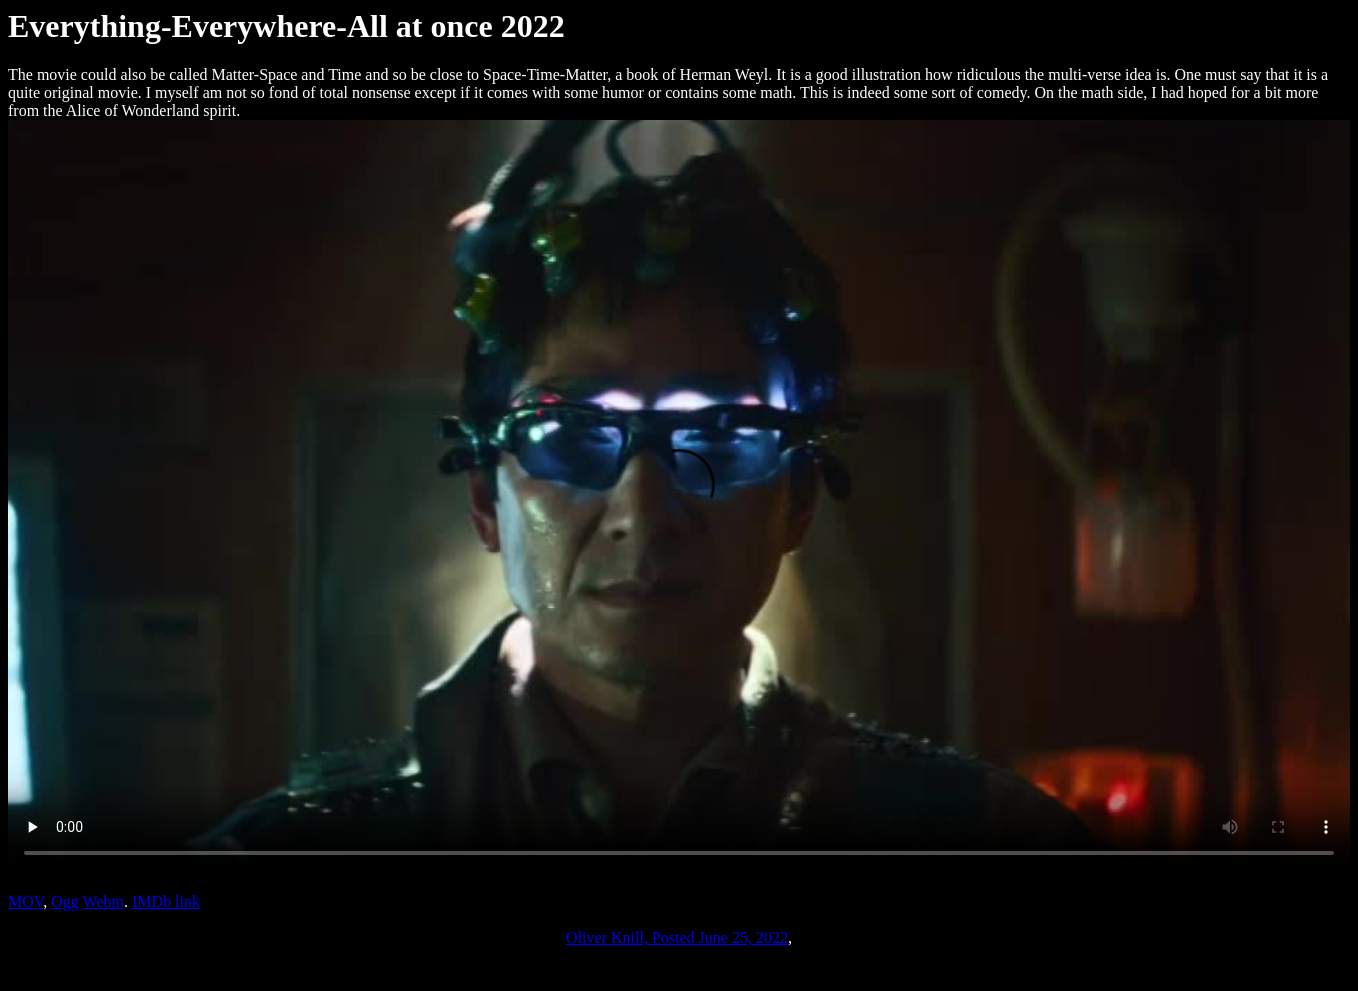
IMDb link (166, 901)
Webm (103, 901)
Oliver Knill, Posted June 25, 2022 (677, 937)
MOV (25, 901)
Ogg (65, 901)
